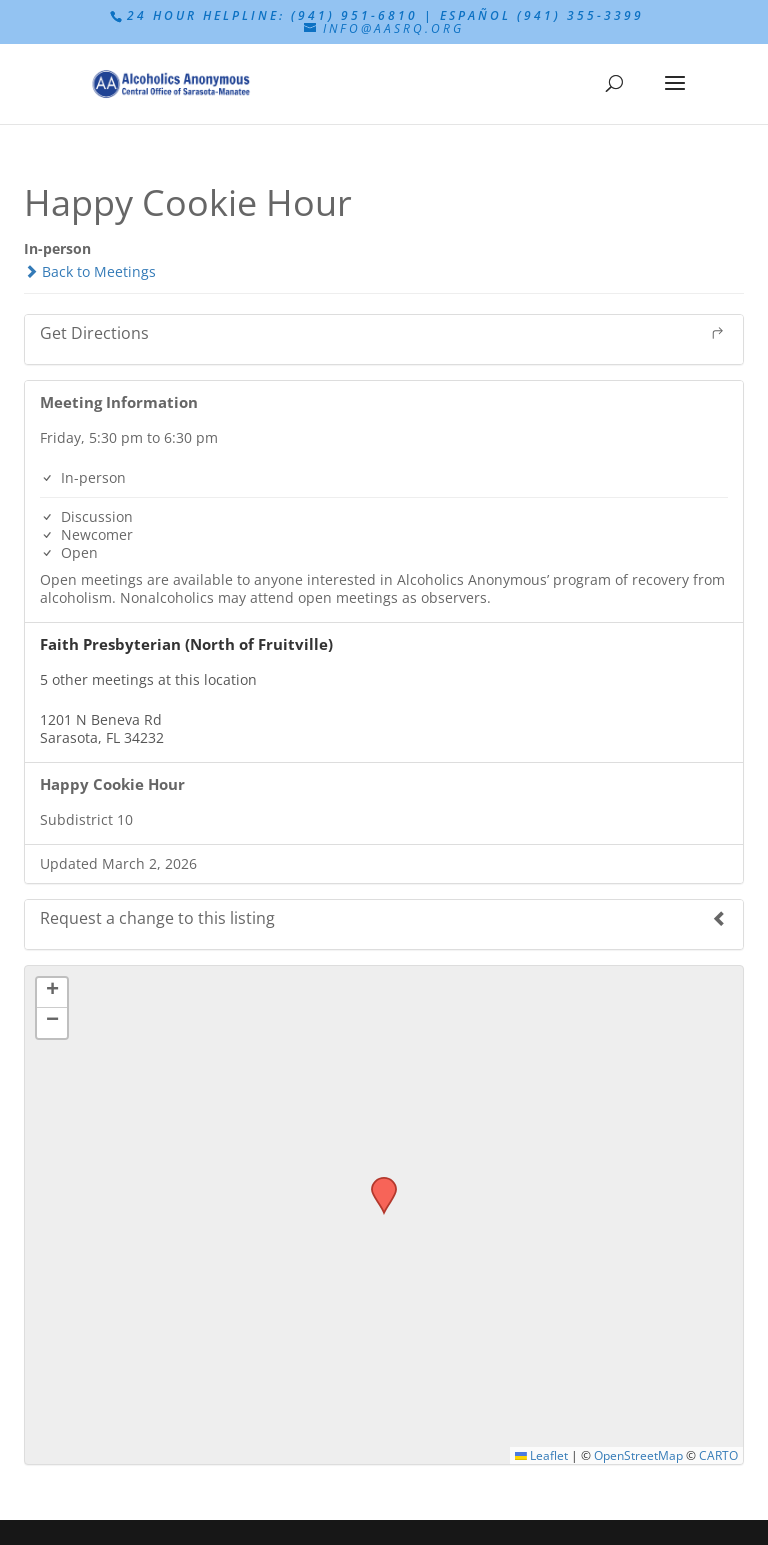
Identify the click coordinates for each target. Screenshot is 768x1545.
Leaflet (541, 1455)
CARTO (718, 1455)
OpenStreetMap (638, 1455)
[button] (377, 1183)
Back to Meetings (90, 271)
